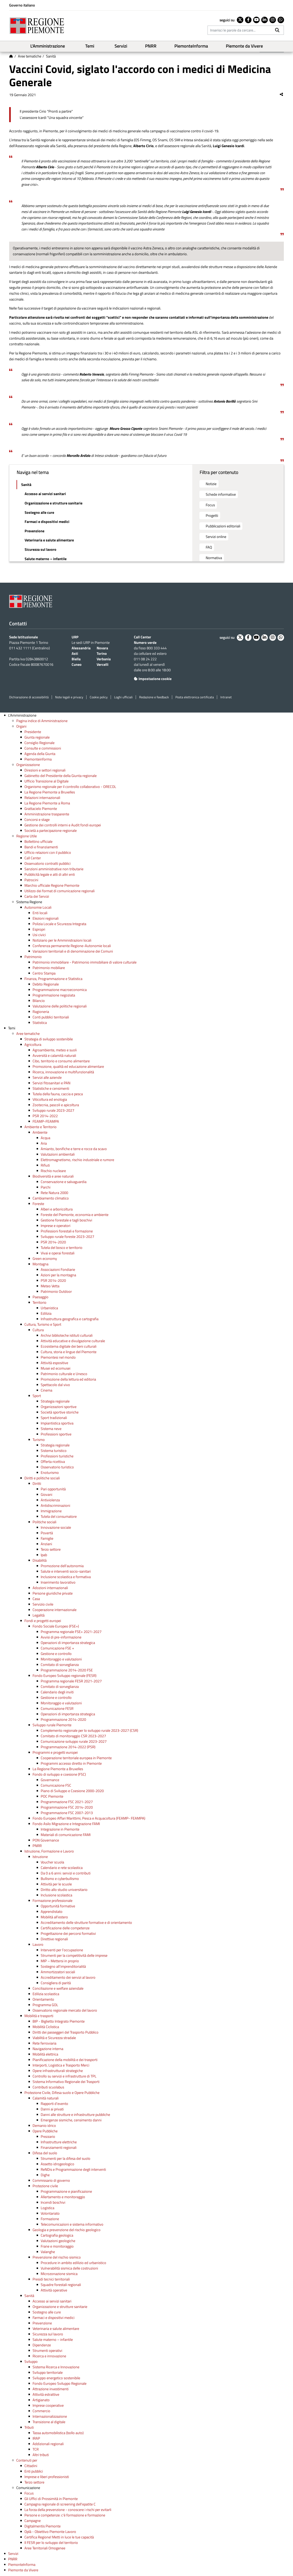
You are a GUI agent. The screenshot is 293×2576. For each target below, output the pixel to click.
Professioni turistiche (57, 1456)
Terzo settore (51, 1549)
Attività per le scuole (56, 1884)
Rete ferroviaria (44, 2043)
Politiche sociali (44, 1522)
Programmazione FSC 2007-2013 (67, 1812)
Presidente (32, 731)
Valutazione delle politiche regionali (60, 1006)
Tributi (29, 2427)
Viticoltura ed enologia (50, 1099)
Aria (44, 1143)
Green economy (45, 1258)
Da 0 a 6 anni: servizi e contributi (66, 1873)
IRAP (36, 2438)
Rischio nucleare (53, 1170)
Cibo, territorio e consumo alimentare (61, 1061)
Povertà (47, 1533)
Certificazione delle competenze (65, 1928)
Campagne (32, 2520)
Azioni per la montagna (58, 1275)
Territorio (39, 1302)
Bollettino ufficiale (38, 841)
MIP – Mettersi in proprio (60, 1961)
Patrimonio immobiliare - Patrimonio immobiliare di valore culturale (85, 962)
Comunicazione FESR (57, 1708)
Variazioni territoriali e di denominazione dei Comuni (73, 951)
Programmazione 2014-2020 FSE (67, 1670)
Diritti (37, 1483)
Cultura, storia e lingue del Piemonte (68, 1352)
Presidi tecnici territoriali (51, 2279)
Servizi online (216, 536)
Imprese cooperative (48, 2405)
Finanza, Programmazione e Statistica (53, 978)
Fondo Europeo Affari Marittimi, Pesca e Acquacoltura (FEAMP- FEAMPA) (89, 1818)
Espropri (39, 929)
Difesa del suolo (45, 2153)
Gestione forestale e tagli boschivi (66, 1220)
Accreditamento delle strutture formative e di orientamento (86, 1922)
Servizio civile (43, 1604)
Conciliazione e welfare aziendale (58, 1988)
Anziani (46, 1544)
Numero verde (145, 642)
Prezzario (48, 2136)
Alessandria (81, 648)
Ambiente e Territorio (40, 1127)
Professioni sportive (56, 1434)
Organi (21, 726)
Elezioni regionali (46, 918)
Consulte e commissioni (42, 748)
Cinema (46, 1390)
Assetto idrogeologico (57, 2164)
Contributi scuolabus (48, 2087)
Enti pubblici (33, 2471)
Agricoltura (32, 1044)
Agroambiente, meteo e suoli (55, 1050)
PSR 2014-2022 (45, 1116)
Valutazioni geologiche (58, 2241)
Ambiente (40, 1132)
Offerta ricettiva (53, 1461)
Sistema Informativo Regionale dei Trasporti (66, 2081)
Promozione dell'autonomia (62, 1566)
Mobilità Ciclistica (46, 2027)
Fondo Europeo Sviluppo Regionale (59, 2383)
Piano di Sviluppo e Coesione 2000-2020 (72, 1791)
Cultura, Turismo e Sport (42, 1324)
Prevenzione (34, 531)
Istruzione (40, 1856)
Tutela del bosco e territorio (61, 1247)
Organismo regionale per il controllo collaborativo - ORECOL (70, 786)
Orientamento (43, 1999)
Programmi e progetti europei (55, 1752)
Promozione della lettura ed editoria (68, 1379)
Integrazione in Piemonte (60, 1829)
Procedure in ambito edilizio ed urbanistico (73, 2262)
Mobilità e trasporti (38, 2016)
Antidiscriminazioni (55, 1505)
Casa (36, 1598)
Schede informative (221, 494)
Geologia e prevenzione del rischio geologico (67, 2230)
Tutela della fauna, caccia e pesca (58, 1094)
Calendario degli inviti (57, 1692)
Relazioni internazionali (42, 797)
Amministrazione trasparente (46, 814)
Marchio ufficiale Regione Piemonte (51, 885)
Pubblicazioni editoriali (223, 526)
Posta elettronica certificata (194, 697)
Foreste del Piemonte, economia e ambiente (74, 1214)
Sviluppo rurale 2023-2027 (53, 1110)
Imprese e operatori (55, 1225)
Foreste (38, 1203)
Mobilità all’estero (54, 1917)
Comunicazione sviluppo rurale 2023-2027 (74, 1741)
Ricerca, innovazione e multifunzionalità (63, 1072)
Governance (50, 1780)
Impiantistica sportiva (57, 1423)
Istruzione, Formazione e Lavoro (49, 1851)
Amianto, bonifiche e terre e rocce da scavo (74, 1149)
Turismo (39, 1439)
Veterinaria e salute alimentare (49, 540)
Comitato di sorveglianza (60, 1664)
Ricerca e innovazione (49, 2356)
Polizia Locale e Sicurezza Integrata (59, 924)
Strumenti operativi (47, 2350)
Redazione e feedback (154, 697)
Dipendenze (42, 2345)
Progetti (212, 515)
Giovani (46, 1494)
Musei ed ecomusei (55, 1368)
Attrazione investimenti (51, 2389)
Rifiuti (45, 1165)
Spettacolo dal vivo (55, 1384)
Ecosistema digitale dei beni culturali (68, 1346)
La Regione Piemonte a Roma (47, 803)
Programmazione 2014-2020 (63, 1719)
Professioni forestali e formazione (67, 1231)
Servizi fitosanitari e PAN (51, 1083)
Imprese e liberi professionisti (46, 2476)
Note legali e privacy (69, 697)
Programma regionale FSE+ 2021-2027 (71, 1631)
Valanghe (48, 2251)
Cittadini (30, 2465)
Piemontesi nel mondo (58, 1357)
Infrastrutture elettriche (59, 2142)
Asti (75, 653)
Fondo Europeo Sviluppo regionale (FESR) (64, 1675)
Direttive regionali (54, 1939)
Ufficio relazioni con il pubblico (47, 852)
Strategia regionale (55, 1401)
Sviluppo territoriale (48, 2372)
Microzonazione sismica (59, 2273)
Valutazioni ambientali (58, 1154)
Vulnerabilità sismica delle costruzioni (69, 2268)
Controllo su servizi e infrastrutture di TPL (64, 2076)
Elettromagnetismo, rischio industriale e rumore (77, 1160)
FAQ (209, 547)
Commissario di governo (51, 2180)
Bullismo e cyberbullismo (60, 1878)
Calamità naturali (46, 2098)
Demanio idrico (44, 2125)
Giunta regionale (37, 737)
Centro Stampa (44, 973)
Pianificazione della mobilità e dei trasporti (65, 2059)
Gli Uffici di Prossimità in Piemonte (51, 2498)
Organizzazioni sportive (59, 1406)
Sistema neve (51, 1428)
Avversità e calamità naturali (54, 1055)
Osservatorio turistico (57, 1467)
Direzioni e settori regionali (45, 770)
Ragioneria (41, 1011)
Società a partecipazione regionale (50, 830)
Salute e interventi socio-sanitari (66, 1571)
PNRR (150, 45)
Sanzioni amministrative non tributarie (53, 869)
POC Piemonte (52, 1796)
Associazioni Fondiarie (58, 1269)
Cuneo (77, 664)
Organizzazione (28, 764)
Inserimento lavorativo (58, 1582)
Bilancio (39, 1000)
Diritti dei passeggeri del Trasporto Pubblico (65, 2032)
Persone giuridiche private (53, 1593)
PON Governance (46, 1840)
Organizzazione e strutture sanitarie (53, 503)
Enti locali (40, 913)
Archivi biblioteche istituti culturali (67, 1335)
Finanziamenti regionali (59, 2147)
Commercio (41, 2411)
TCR (36, 2449)
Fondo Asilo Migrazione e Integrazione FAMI (66, 1823)
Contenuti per (26, 2460)
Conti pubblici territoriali (51, 1017)
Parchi (45, 1187)
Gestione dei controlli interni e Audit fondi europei (62, 825)
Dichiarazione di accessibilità (29, 697)
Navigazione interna (48, 2048)
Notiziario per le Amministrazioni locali (62, 940)
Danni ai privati (52, 2109)
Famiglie (47, 1538)
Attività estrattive (46, 2394)
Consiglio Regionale (39, 742)
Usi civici (39, 935)
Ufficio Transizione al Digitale (46, 781)
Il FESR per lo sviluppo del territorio (51, 2542)
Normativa (214, 558)
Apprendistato (51, 1911)
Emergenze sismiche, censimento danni (71, 2120)
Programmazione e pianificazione (66, 2191)
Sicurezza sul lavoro (40, 549)
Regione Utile (26, 836)
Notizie (211, 484)
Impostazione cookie (153, 678)
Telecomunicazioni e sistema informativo (72, 2224)
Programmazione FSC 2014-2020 (67, 1807)
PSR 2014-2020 (53, 1242)
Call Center (32, 858)
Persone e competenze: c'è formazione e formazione (64, 2515)
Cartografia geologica (57, 2235)
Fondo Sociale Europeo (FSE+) (56, 1626)
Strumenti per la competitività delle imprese (74, 1955)
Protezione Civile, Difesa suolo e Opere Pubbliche (61, 2092)
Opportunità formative (58, 1906)
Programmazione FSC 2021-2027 (67, 1802)
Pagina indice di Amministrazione (42, 721)
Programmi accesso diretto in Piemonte (71, 1763)
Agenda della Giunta (39, 753)
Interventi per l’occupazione (62, 1950)
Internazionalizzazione (50, 2416)
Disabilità (40, 1560)
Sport (37, 1395)
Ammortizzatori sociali (58, 1972)
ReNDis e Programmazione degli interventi (73, 2169)
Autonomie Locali (37, 907)
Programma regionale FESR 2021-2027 (71, 1681)
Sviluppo (31, 2361)
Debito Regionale (46, 984)
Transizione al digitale (49, 2422)
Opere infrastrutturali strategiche (58, 2070)
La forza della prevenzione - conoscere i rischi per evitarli (67, 2509)
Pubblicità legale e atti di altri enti (49, 874)
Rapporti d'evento (54, 2103)
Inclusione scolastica (56, 1895)
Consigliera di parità (56, 1983)
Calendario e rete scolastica (62, 1867)
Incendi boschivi (53, 2202)
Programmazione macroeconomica (60, 989)
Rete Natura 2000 (54, 1192)
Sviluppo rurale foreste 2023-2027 (67, 1236)
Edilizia (46, 1313)
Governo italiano (22, 5)
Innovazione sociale (56, 1527)
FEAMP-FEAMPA (46, 1121)
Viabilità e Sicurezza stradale (54, 2037)
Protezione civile (45, 2186)
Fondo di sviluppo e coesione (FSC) (59, 1774)
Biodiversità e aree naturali (53, 1176)
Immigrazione (51, 1511)
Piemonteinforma (38, 759)
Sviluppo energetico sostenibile (56, 2378)
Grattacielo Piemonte (40, 808)
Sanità (26, 484)
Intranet (226, 697)
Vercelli (102, 664)
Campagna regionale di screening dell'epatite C (60, 2504)
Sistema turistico (54, 1450)
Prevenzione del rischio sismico (57, 2257)
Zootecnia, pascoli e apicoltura (56, 1105)
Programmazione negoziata (54, 995)
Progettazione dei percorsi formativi (68, 1933)
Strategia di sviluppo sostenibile (48, 1039)
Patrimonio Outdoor (56, 1291)
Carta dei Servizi (36, 896)
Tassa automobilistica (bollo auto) (58, 2433)
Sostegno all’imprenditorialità (63, 1966)
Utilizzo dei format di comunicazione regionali (59, 891)
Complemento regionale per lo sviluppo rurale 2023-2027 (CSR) (89, 1730)
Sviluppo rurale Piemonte (52, 1725)
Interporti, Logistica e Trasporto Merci (61, 2065)
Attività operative (54, 2290)
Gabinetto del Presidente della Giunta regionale (60, 775)
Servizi (121, 45)
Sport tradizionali (54, 1417)
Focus (210, 505)
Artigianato (41, 2400)
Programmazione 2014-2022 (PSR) (68, 1747)
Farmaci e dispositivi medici (47, 521)
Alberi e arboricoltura (57, 1209)
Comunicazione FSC (56, 1785)
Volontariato (50, 2213)
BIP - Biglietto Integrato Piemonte (59, 2021)
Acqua (45, 1138)
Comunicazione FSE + (57, 1648)
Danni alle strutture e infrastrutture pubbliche (75, 2114)
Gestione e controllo (56, 1653)
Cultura (38, 1330)
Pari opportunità (53, 1489)
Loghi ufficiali (123, 697)
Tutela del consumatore (59, 1516)
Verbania (104, 659)
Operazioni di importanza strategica (68, 1642)
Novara (102, 648)
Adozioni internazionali (50, 1588)
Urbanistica (49, 1308)
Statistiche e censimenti (51, 1088)
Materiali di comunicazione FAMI (66, 1834)
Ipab (44, 1555)
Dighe (45, 2175)
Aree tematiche (28, 1033)
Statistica (40, 1022)
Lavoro (38, 1944)
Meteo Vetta (50, 1286)
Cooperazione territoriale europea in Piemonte (76, 1758)
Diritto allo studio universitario (64, 1889)
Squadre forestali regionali (61, 2284)
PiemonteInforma (191, 45)
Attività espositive (54, 1363)
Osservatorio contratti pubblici (47, 863)
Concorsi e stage (37, 819)
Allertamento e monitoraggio (63, 2197)
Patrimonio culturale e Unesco (64, 1374)
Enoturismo (50, 1472)
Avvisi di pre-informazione (61, 1637)
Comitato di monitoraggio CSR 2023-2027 (73, 1736)
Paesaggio (40, 1297)
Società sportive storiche (60, 1412)
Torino (102, 653)
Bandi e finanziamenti (41, 847)
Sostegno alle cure (39, 512)
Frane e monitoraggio (57, 2246)
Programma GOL (45, 2005)
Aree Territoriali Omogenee (44, 2548)
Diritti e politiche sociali (42, 1478)
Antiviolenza (50, 1500)
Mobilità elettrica (45, 2054)
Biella (76, 659)
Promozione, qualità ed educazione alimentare (68, 1066)
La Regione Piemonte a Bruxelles (49, 792)
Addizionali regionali (48, 2444)
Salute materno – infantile (46, 559)
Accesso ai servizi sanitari (45, 494)
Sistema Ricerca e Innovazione (56, 2367)
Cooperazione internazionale (55, 1609)
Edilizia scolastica (46, 1994)
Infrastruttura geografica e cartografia (69, 1319)
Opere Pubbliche (45, 2131)
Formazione (50, 2219)
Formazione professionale (52, 1900)
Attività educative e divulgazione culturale (73, 1341)
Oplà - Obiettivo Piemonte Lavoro (50, 2531)
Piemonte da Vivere (244, 45)
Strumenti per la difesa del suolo (65, 2158)
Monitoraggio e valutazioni (61, 1659)
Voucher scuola (52, 1862)
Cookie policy (99, 697)
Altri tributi (41, 2455)
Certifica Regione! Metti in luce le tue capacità (59, 2537)
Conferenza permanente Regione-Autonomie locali (72, 945)
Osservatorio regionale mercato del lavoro (65, 2010)
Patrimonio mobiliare (49, 967)
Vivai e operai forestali (57, 1253)
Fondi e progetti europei (42, 1620)
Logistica (47, 2208)
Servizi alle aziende (47, 1077)
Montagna (40, 1264)
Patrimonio (33, 956)
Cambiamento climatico (51, 1198)
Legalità (39, 1615)
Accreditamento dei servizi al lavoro (68, 1977)
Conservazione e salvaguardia (63, 1181)
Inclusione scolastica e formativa (66, 1577)
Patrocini (31, 880)
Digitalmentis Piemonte (42, 2526)
